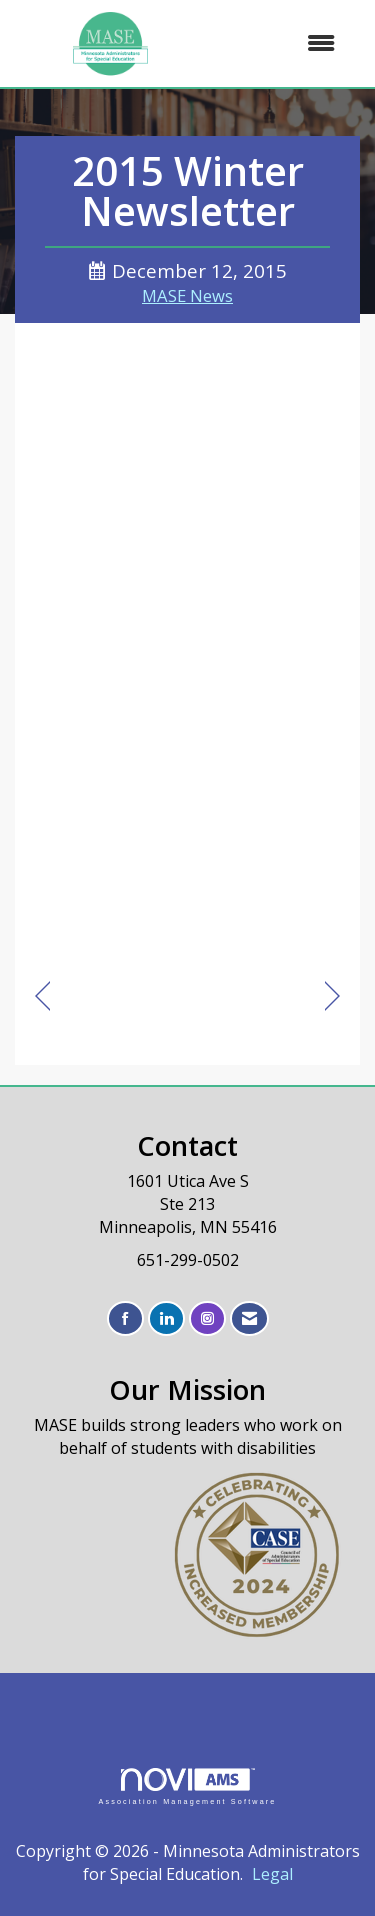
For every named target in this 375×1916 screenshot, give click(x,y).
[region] (332, 996)
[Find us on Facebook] (125, 1318)
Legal (272, 1874)
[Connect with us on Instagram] (207, 1318)
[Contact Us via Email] (249, 1318)
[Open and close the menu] (280, 43)
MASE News (187, 295)
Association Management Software (187, 1786)
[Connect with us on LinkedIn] (166, 1318)
